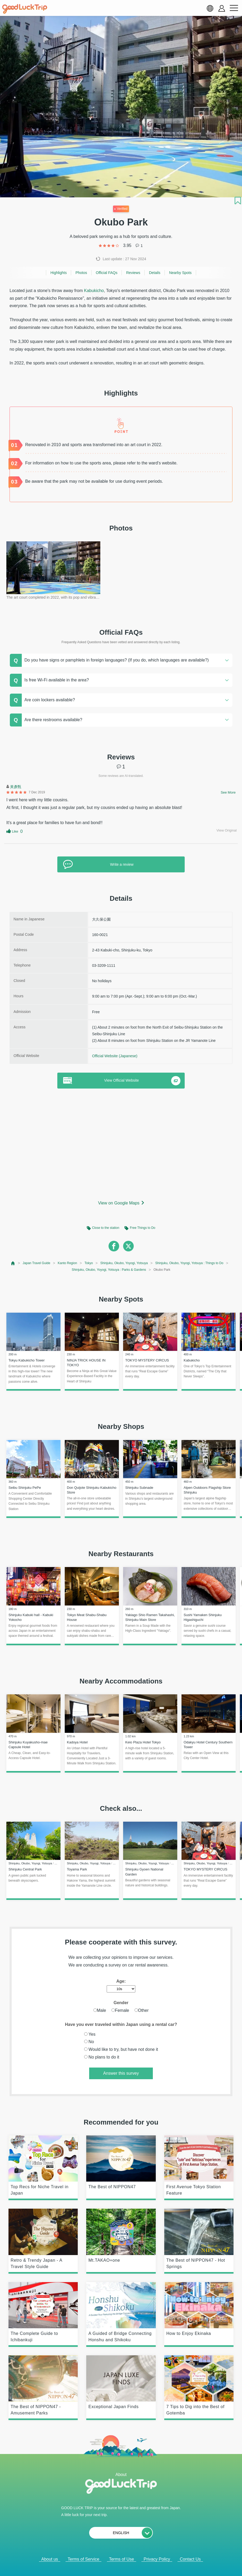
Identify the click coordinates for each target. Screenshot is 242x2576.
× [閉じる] (139, 2565)
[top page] (13, 1263)
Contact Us (190, 2559)
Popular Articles (117, 2565)
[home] (24, 9)
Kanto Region (67, 1263)
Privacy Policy (157, 2559)
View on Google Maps (118, 1203)
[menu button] (234, 8)
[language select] (210, 8)
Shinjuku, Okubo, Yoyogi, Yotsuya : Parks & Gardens (109, 1270)
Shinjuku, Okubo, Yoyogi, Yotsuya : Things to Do (189, 1263)
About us (49, 2559)
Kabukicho (94, 290)
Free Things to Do (142, 1228)
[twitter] (128, 1246)
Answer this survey (121, 2073)
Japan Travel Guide (36, 1263)
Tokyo (89, 1263)
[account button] (221, 8)
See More (228, 792)
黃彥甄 (15, 787)
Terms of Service (83, 2559)
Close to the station (105, 1228)
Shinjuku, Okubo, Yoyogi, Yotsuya (124, 1263)
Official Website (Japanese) (114, 1056)
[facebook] (114, 1246)
